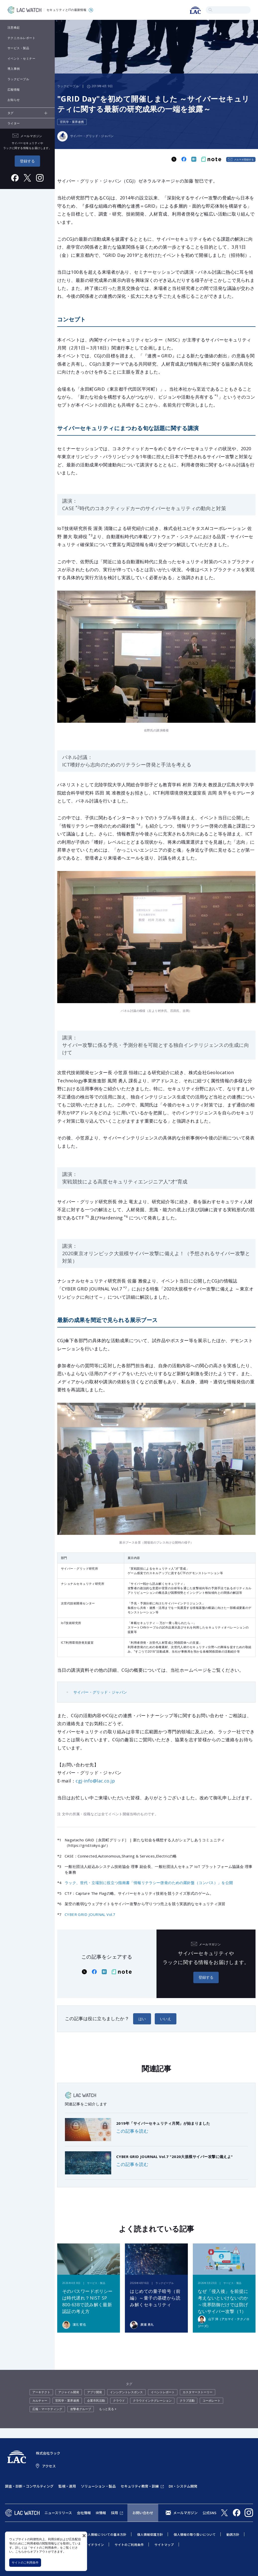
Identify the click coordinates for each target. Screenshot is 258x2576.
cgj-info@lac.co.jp (95, 1781)
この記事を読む (132, 2131)
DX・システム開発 (183, 2486)
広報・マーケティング (47, 2409)
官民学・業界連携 (72, 122)
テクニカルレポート (21, 38)
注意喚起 (13, 27)
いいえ (165, 2018)
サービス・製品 (18, 48)
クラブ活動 (187, 2400)
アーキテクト (41, 2392)
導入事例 (13, 69)
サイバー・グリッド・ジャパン (100, 1692)
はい (142, 2018)
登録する (27, 160)
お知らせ (13, 100)
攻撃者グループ (80, 2409)
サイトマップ (164, 2544)
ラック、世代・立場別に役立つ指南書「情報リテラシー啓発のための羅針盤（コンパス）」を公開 (149, 1882)
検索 (210, 10)
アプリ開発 (94, 2392)
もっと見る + (107, 2409)
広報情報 (13, 89)
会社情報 (84, 2512)
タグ (10, 113)
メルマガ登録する (244, 159)
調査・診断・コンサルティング (29, 2486)
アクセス (49, 2465)
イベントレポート (163, 2392)
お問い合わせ (142, 2512)
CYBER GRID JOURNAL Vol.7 (90, 1914)
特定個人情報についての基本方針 (102, 2534)
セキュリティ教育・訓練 (140, 2486)
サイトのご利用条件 (25, 2562)
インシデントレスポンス (126, 2392)
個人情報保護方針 (150, 2534)
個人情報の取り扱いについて (195, 2534)
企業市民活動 (96, 2400)
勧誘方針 (232, 2534)
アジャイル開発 (68, 2392)
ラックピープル (18, 79)
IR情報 (101, 2512)
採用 (114, 2512)
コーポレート (211, 2400)
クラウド (119, 2400)
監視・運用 (67, 2486)
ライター (13, 123)
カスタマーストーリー (197, 2392)
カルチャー (39, 2400)
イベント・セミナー (21, 58)
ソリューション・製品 (98, 2486)
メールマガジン (185, 2512)
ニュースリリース (58, 2512)
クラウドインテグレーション (152, 2400)
